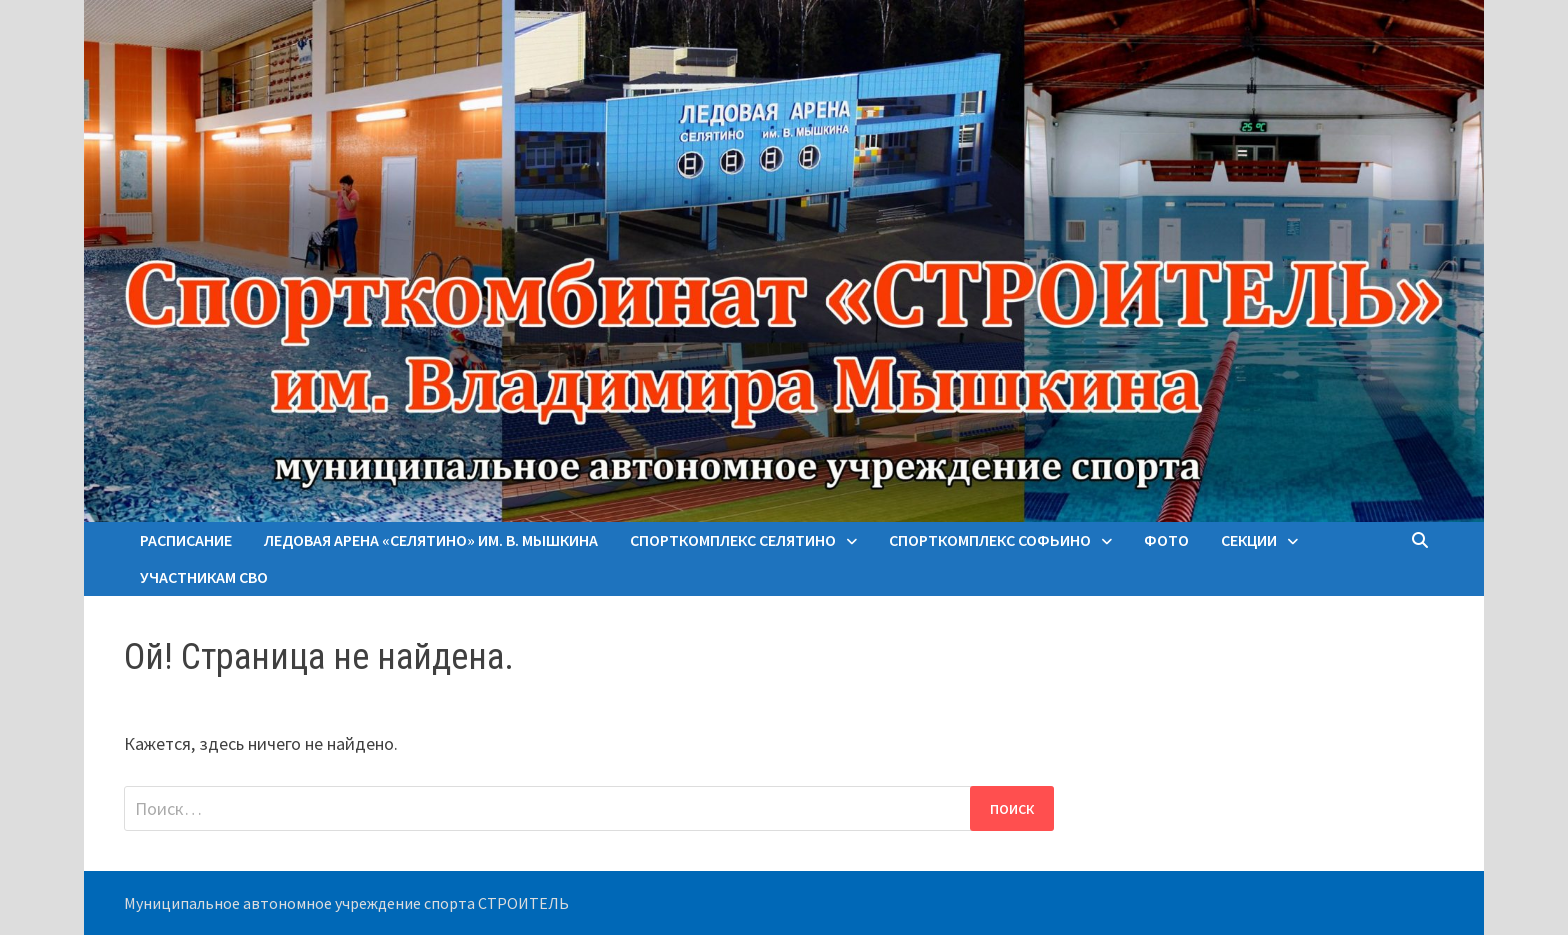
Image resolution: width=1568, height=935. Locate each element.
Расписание (186, 540)
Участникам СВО (204, 577)
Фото (1166, 540)
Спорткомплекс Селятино (733, 540)
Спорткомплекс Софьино (990, 540)
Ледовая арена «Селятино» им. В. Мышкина (431, 540)
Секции (1249, 540)
